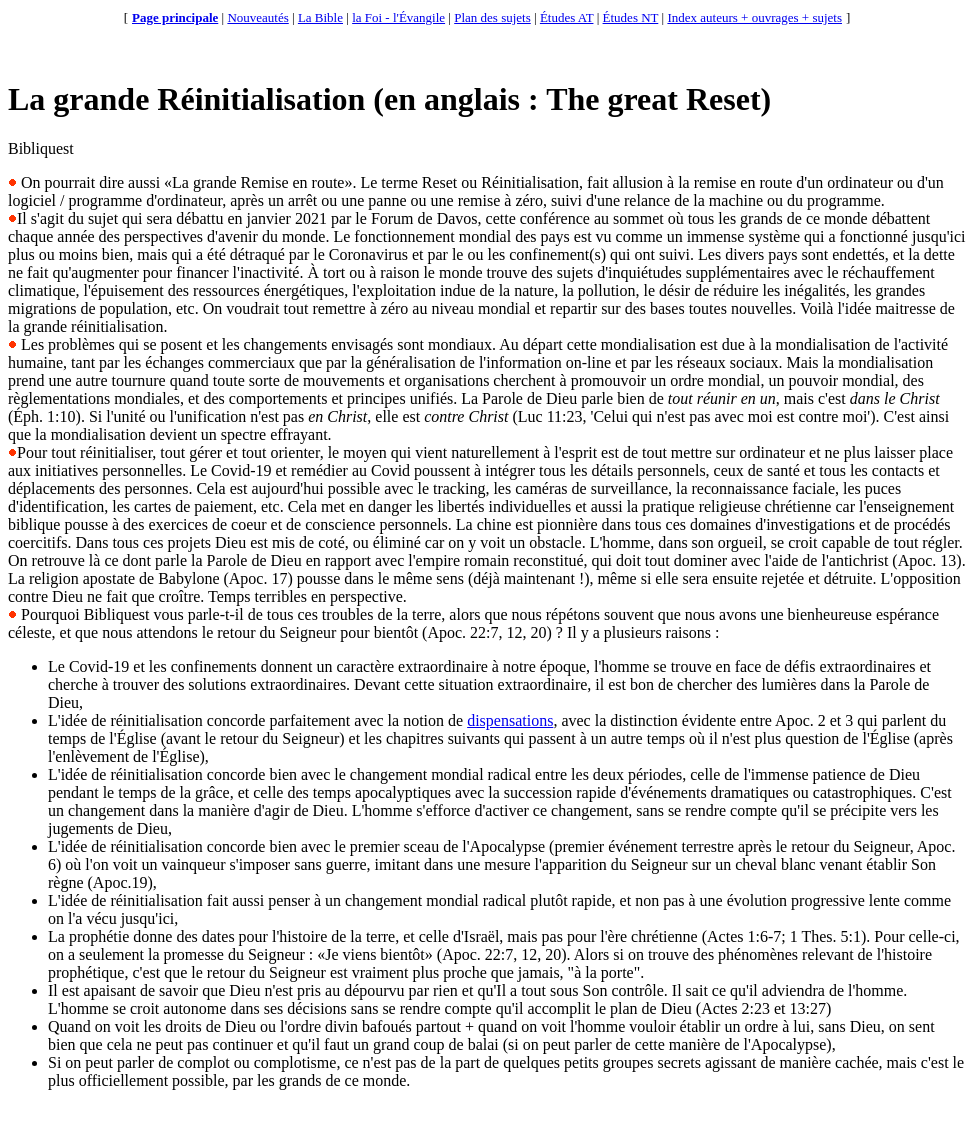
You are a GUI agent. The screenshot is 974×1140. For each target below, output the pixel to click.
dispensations (510, 720)
